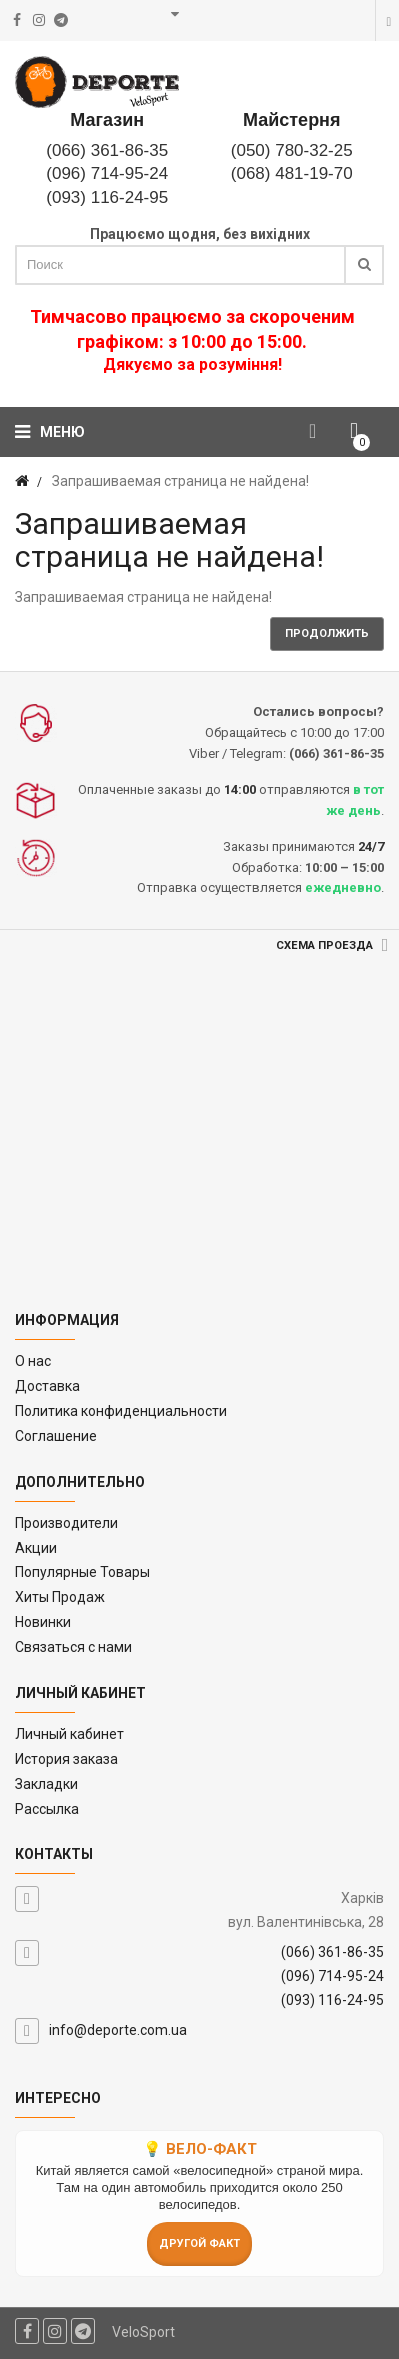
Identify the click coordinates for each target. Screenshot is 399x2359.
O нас (33, 1361)
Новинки (43, 1622)
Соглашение (56, 1436)
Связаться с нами (73, 1647)
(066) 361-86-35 (107, 150)
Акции (36, 1548)
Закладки (46, 1784)
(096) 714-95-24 (107, 173)
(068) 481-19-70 (292, 173)
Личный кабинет (69, 1734)
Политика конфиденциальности (121, 1411)
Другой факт (199, 2243)
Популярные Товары (82, 1572)
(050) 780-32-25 (292, 150)
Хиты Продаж (60, 1597)
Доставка (47, 1386)
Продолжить (327, 633)
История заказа (66, 1759)
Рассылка (47, 1809)
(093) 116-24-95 (107, 197)
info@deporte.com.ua (118, 2030)
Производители (66, 1523)
